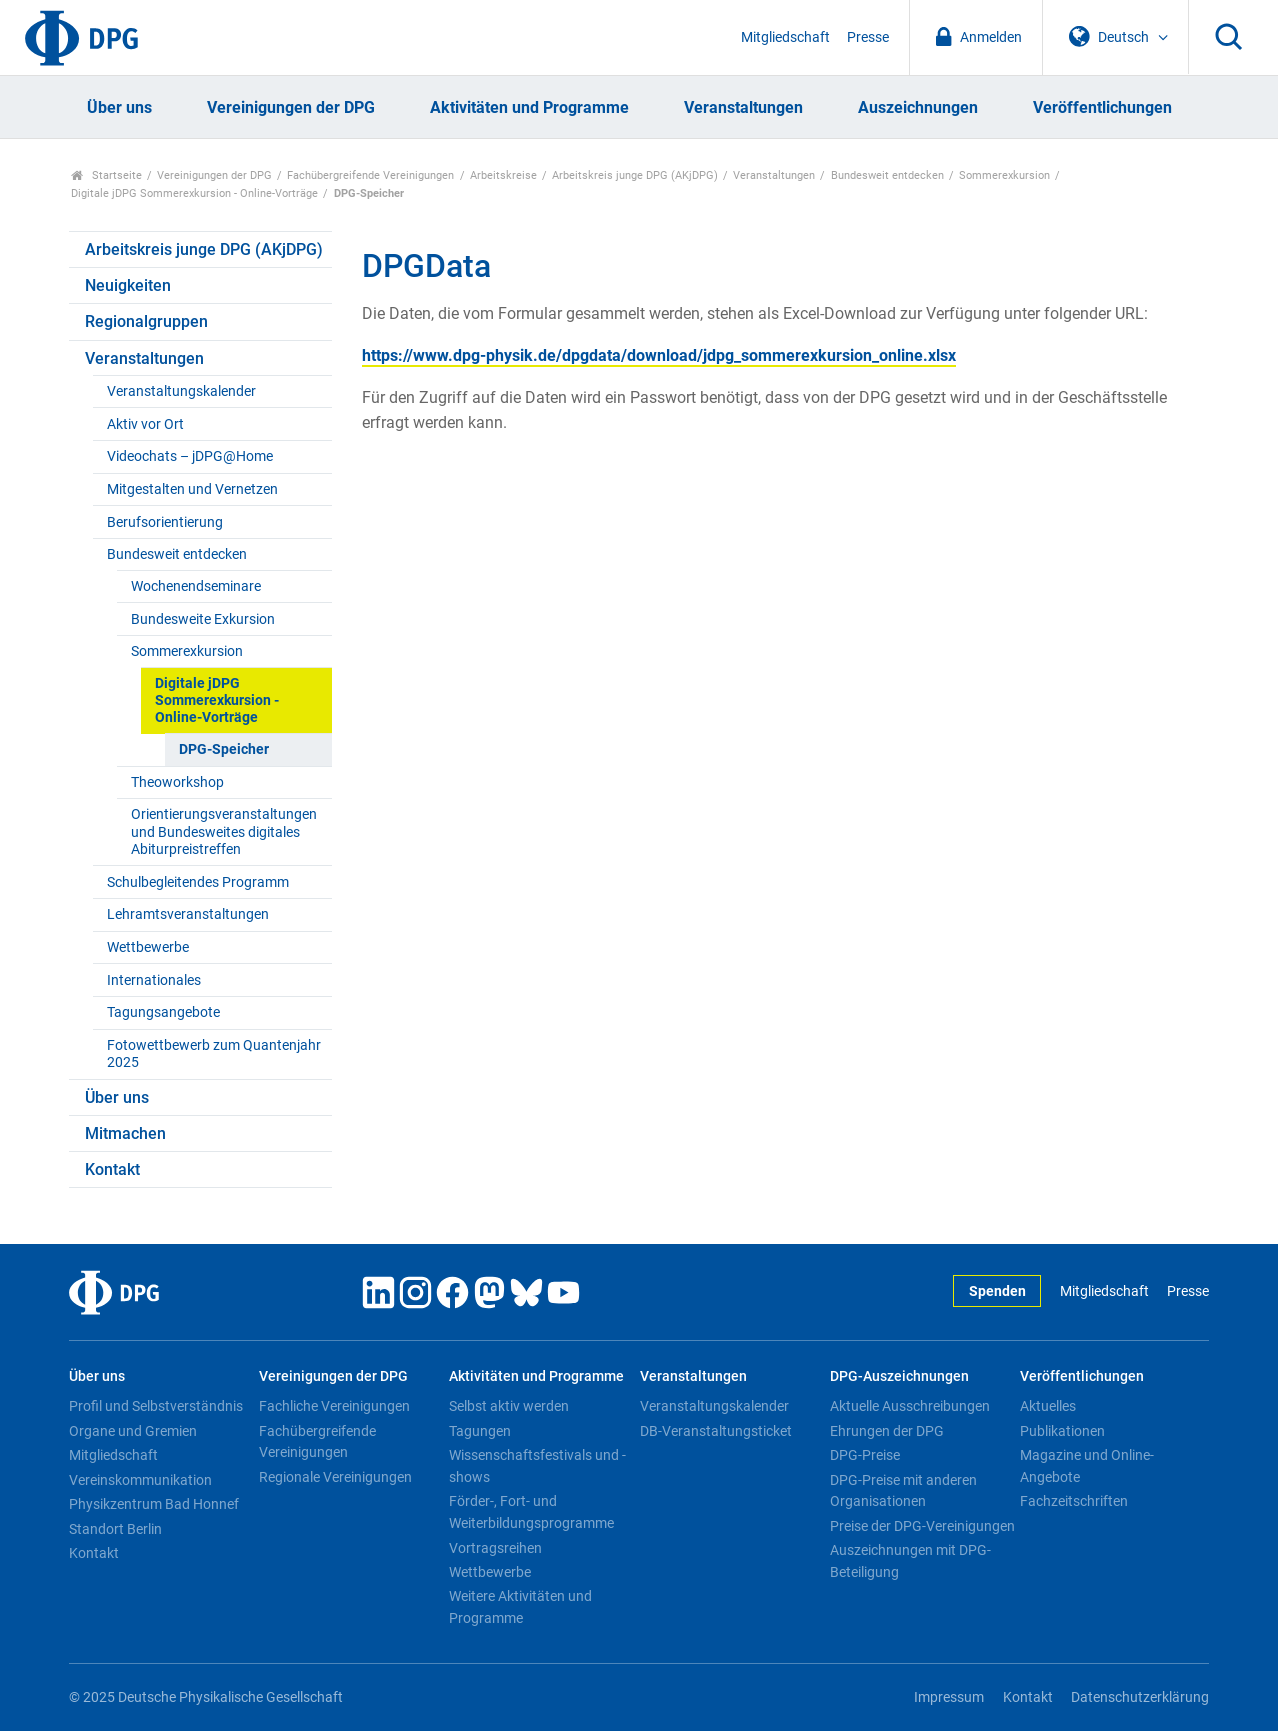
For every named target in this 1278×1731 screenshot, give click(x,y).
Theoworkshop (177, 782)
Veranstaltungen (743, 107)
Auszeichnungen (918, 107)
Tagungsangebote (163, 1012)
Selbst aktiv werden (509, 1406)
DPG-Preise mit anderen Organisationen (903, 1491)
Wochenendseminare (196, 586)
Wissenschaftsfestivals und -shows (537, 1466)
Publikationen (1062, 1431)
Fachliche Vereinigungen (334, 1406)
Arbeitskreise (503, 175)
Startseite (106, 175)
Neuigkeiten (128, 285)
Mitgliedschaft (785, 37)
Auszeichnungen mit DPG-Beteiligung (910, 1561)
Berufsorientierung (165, 522)
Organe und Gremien (133, 1431)
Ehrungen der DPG (887, 1431)
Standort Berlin (115, 1529)
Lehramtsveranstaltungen (188, 914)
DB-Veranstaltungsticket (716, 1431)
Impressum (949, 1697)
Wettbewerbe (148, 947)
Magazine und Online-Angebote (1087, 1466)
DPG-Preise (865, 1455)
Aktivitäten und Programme (529, 107)
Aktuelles (1048, 1406)
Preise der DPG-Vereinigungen (922, 1526)
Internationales (154, 980)
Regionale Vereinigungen (335, 1477)
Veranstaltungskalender (181, 391)
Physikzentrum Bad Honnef (154, 1504)
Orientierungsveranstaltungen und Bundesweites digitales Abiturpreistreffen (224, 832)
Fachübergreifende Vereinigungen (370, 175)
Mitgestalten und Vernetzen (192, 489)
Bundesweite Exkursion (203, 619)
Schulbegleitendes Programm (198, 882)
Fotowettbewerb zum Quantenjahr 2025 (214, 1054)
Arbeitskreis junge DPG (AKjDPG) (635, 175)
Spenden (997, 1291)
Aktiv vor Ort (145, 424)
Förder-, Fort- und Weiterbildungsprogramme (531, 1512)
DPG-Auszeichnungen (899, 1376)
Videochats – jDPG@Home (190, 456)
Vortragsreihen (495, 1548)
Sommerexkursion (1004, 175)
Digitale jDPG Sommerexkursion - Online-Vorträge (194, 193)
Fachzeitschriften (1074, 1501)
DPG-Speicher (224, 749)
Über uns (119, 107)
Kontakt (112, 1169)
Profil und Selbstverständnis (156, 1406)
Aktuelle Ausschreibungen (910, 1406)
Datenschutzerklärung (1140, 1697)
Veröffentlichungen (1102, 107)
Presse (868, 37)
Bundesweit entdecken (887, 175)
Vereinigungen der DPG (291, 107)
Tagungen (480, 1431)
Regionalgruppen (146, 321)
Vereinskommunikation (140, 1480)
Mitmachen (125, 1133)
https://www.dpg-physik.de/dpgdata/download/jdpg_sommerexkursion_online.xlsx (659, 355)
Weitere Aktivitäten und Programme (520, 1607)
